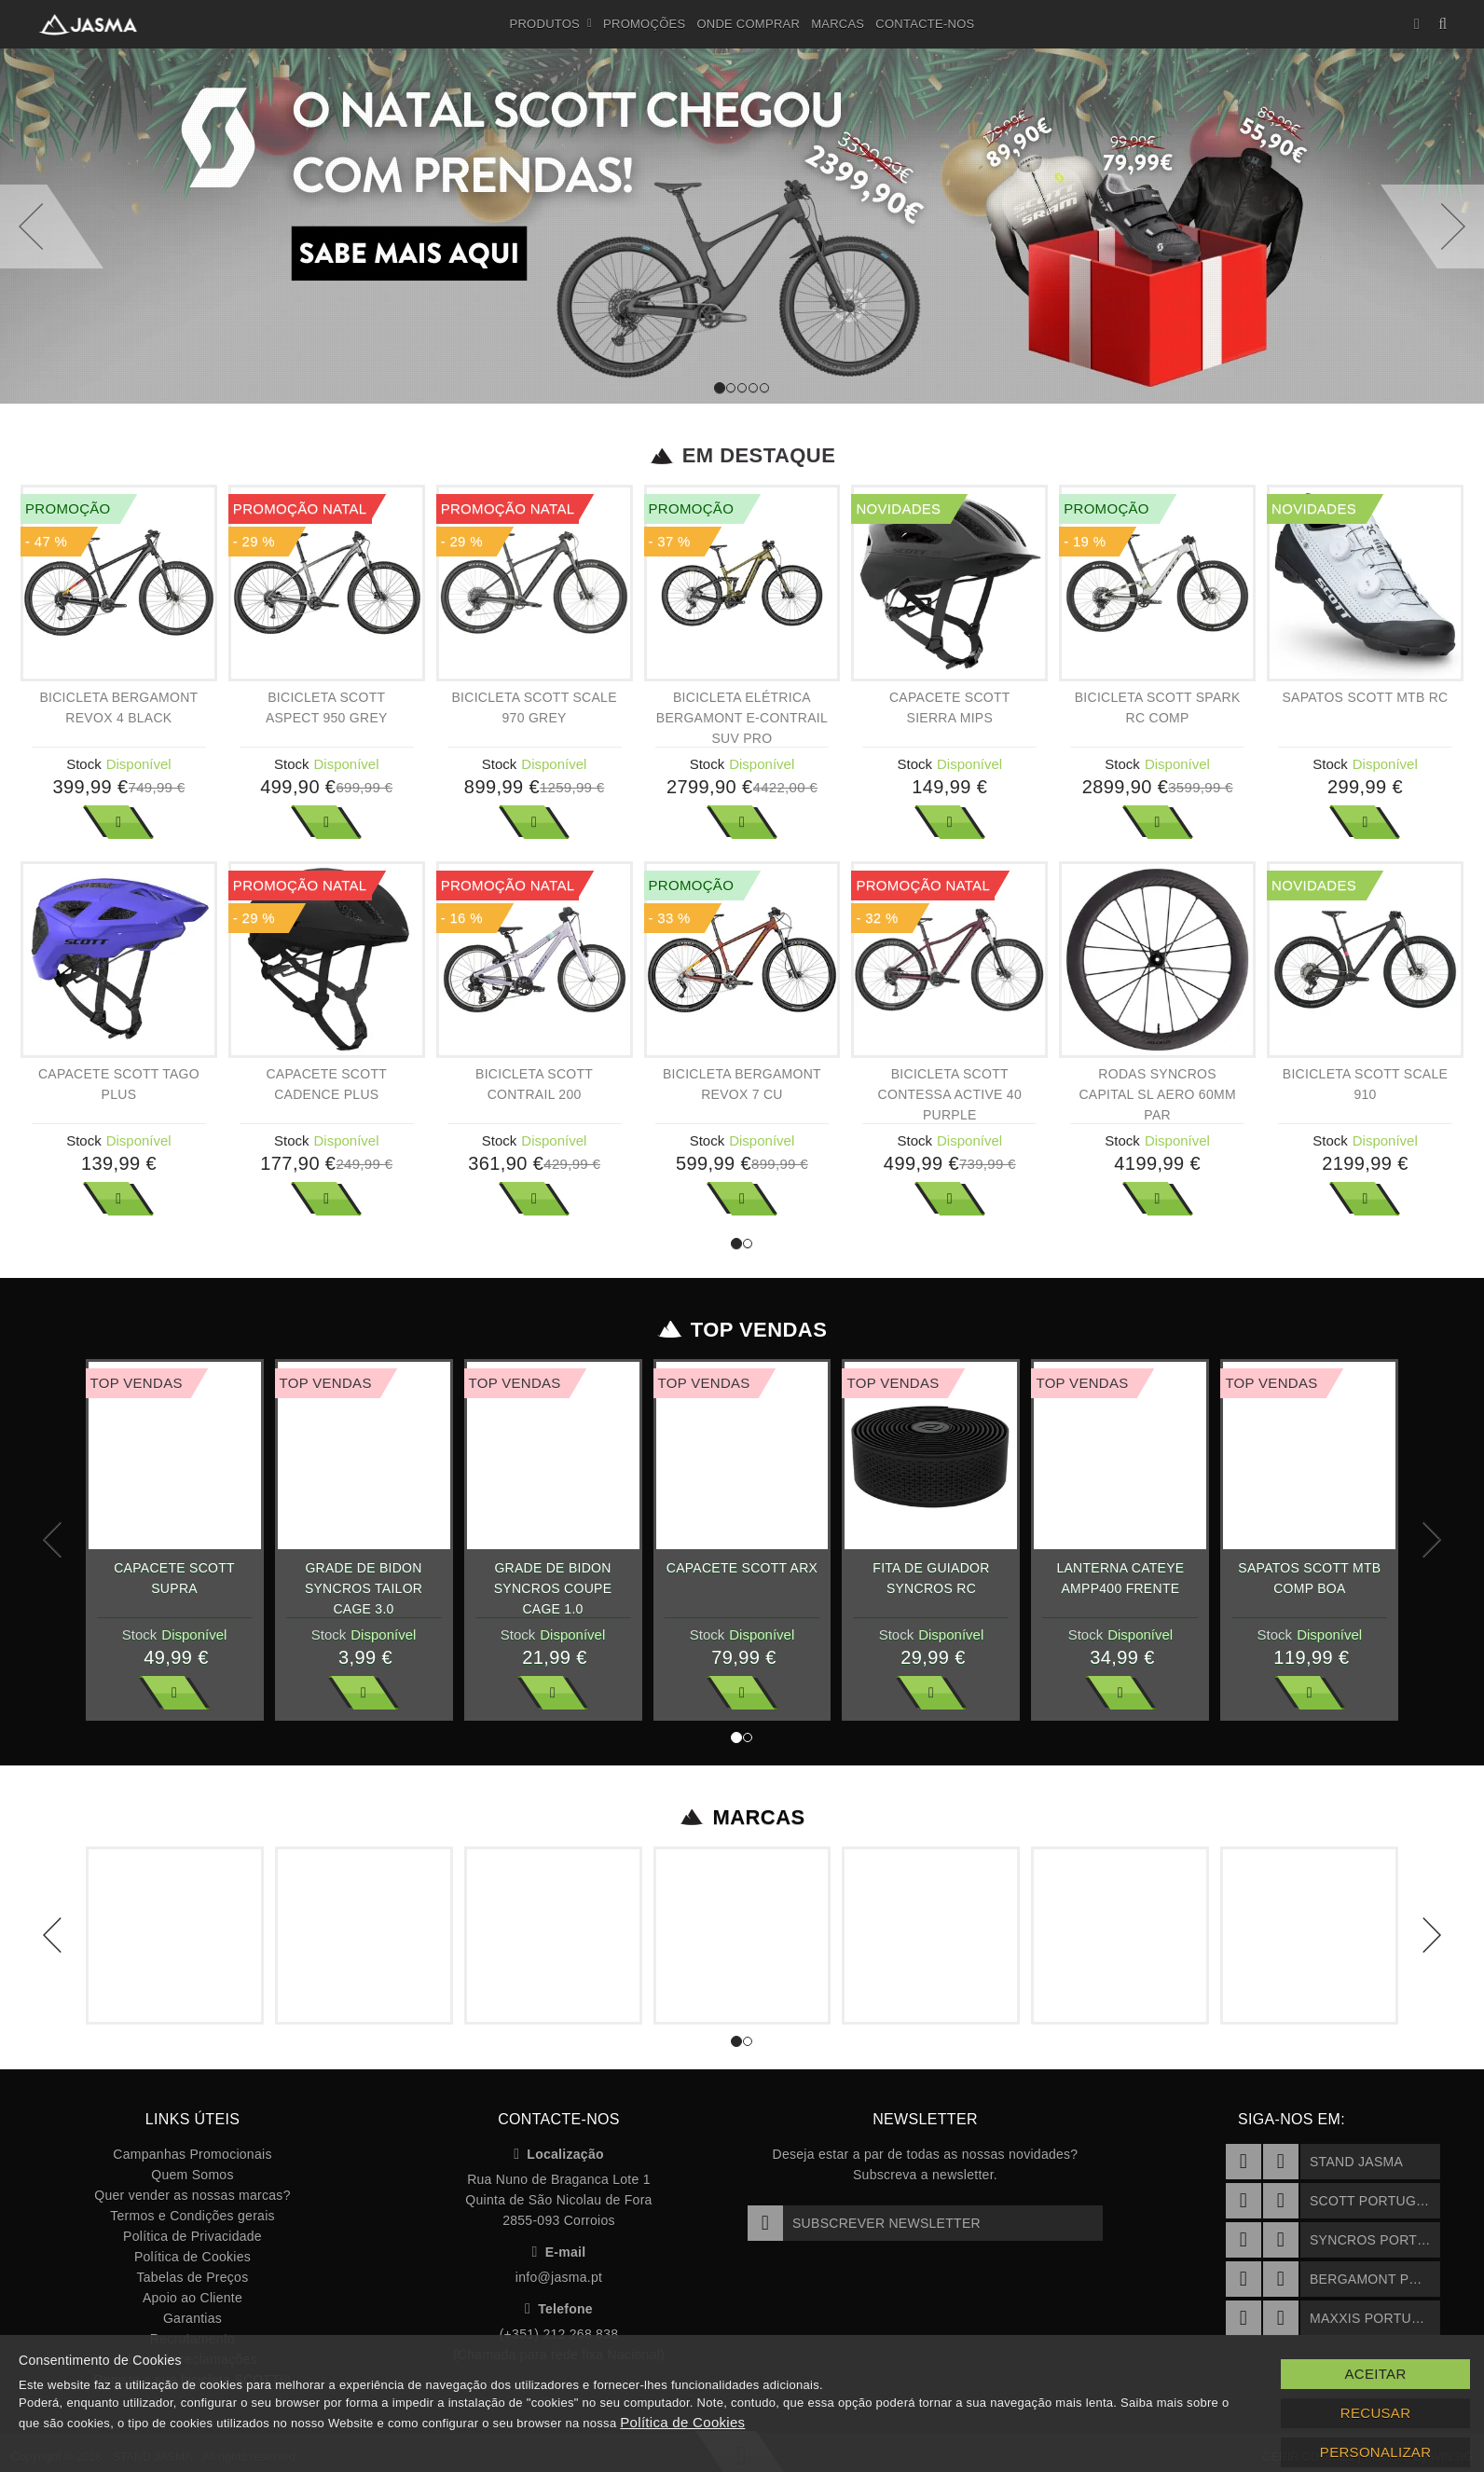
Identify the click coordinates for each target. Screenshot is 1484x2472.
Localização (559, 2154)
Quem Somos (192, 2174)
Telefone (559, 2309)
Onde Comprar (748, 24)
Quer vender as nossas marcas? (192, 2195)
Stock (84, 764)
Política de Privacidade (192, 2236)
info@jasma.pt (558, 2277)
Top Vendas (742, 1330)
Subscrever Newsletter (864, 2223)
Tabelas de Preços (193, 2277)
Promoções (644, 24)
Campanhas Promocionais (192, 2154)
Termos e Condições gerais (192, 2215)
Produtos (551, 24)
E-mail (559, 2252)
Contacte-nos (924, 24)
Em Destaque (742, 456)
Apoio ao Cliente (192, 2297)
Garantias (192, 2318)
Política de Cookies (192, 2256)
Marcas (837, 24)
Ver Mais (118, 822)
